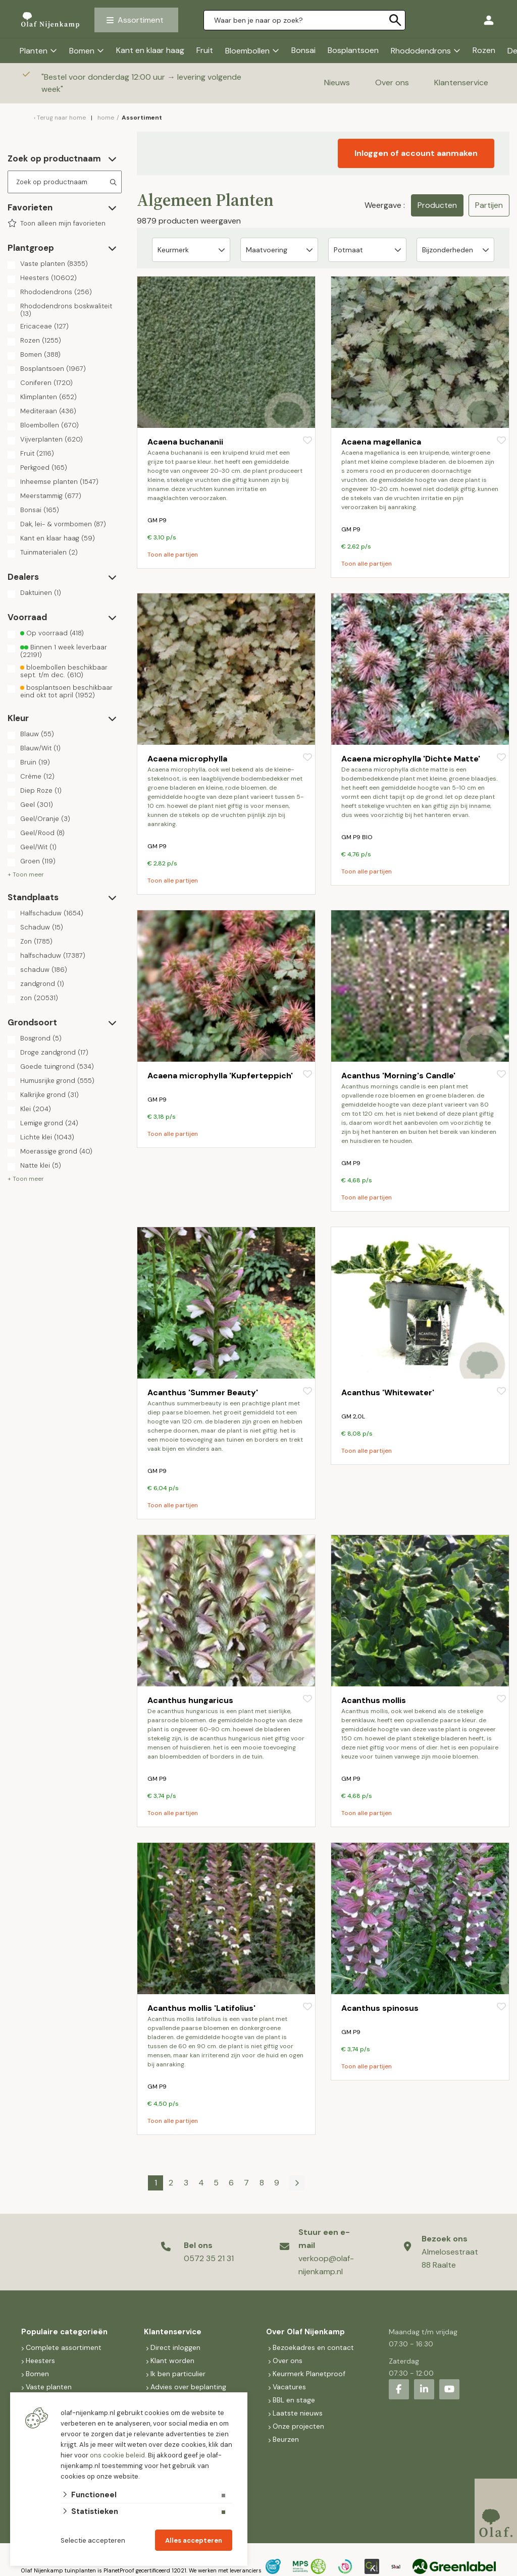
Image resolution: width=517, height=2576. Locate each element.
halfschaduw (52, 956)
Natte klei (40, 1166)
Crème (37, 777)
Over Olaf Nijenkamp (305, 2332)
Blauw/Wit (40, 748)
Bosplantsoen (353, 50)
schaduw (43, 970)
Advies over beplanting (188, 2386)
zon (39, 998)
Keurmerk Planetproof (309, 2373)
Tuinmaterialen (49, 553)
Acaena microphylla (187, 758)
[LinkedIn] (424, 2389)
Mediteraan (48, 411)
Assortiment (141, 20)
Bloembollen (247, 50)
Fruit (204, 50)
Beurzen (286, 2439)
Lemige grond (49, 1123)
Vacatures (289, 2386)
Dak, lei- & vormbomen (63, 524)
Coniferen (46, 383)
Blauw (37, 734)
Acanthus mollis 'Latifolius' (201, 2008)
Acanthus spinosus (380, 2008)
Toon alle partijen (172, 555)
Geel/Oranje (45, 819)
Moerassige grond (56, 1151)
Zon (36, 942)
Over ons (392, 82)
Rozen (484, 50)
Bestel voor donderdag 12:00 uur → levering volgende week (141, 83)
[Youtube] (449, 2389)
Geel (36, 805)
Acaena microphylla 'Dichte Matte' (410, 758)
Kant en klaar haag (150, 50)
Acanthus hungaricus (190, 1700)
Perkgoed (43, 468)
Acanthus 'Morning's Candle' (398, 1075)
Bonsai (303, 50)
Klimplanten (48, 397)
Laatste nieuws (298, 2413)
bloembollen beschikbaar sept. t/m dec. (64, 671)
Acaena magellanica (381, 441)
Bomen (81, 50)
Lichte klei (47, 1137)
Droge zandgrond (54, 1053)
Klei (35, 1109)
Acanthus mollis (373, 1700)
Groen (38, 861)
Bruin (35, 762)
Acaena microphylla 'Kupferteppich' (220, 1075)
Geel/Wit (38, 847)
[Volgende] (296, 2182)
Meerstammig (50, 496)
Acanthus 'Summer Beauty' (202, 1392)
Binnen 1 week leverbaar (63, 651)
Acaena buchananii (185, 441)
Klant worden (172, 2360)
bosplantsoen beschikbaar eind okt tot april (66, 691)
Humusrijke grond (57, 1081)
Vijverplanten (51, 439)
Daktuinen (40, 593)
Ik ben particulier (177, 2373)
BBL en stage (294, 2399)
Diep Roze (41, 791)
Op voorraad (52, 633)
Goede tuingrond (57, 1067)
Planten (33, 50)
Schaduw (41, 927)
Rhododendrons (421, 50)
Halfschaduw (51, 913)
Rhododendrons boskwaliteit (66, 309)
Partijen (489, 205)
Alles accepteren (193, 2540)
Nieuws (337, 82)
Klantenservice (461, 82)
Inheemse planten (59, 482)
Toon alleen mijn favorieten (63, 224)
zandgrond (42, 984)
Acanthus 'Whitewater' (387, 1392)
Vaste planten (54, 264)
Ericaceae (44, 326)
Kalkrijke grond (49, 1095)
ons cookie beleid (117, 2455)
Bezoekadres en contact (313, 2347)
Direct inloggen (175, 2347)
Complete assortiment (65, 2347)
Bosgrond (41, 1038)
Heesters (48, 278)
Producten (437, 205)
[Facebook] (399, 2389)
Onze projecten (298, 2426)
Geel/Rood (42, 833)
